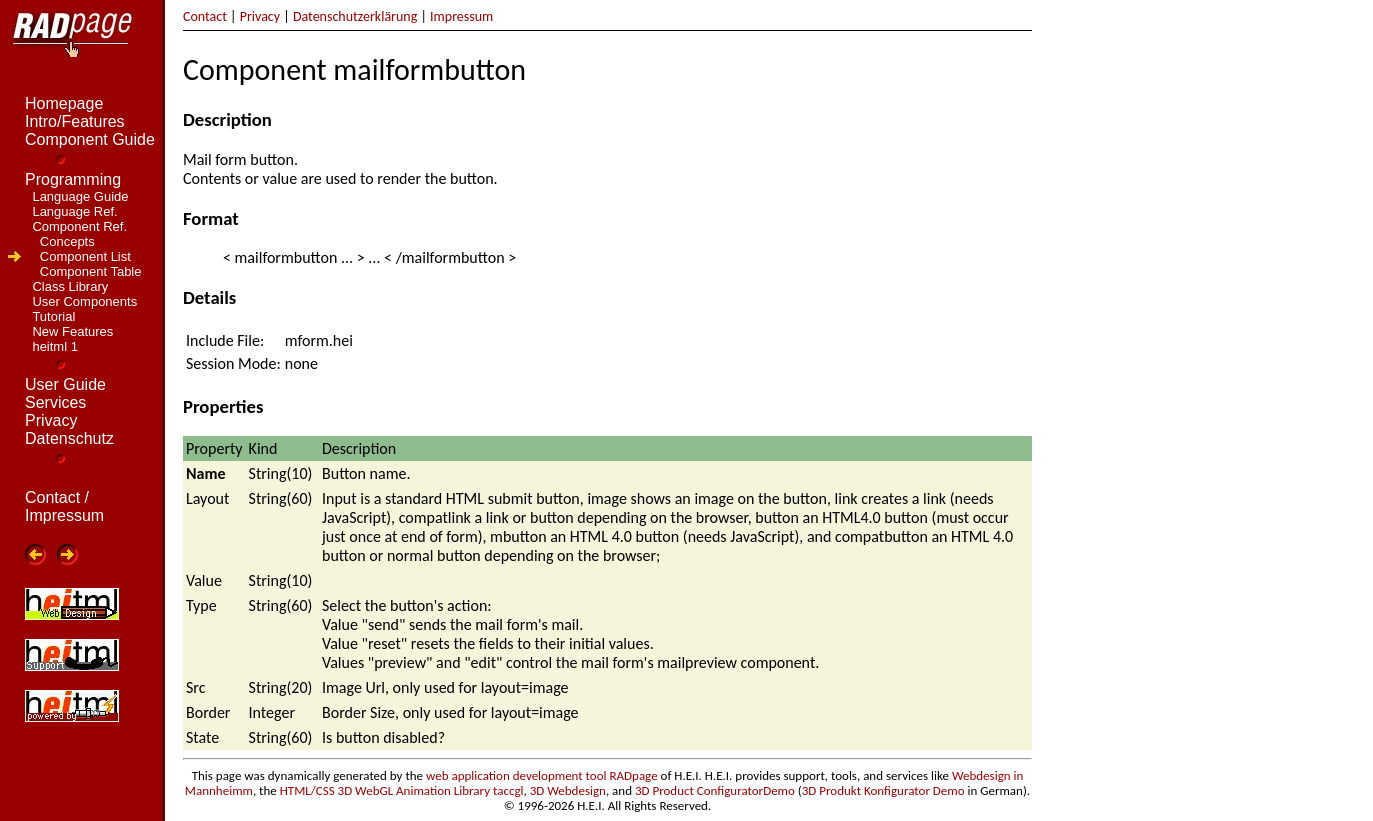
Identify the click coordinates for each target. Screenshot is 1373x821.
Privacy (260, 16)
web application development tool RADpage (542, 775)
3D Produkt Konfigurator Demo (883, 790)
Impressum (461, 16)
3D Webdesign (568, 790)
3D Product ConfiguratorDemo (715, 790)
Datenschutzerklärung (355, 16)
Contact (205, 16)
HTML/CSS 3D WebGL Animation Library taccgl (402, 790)
